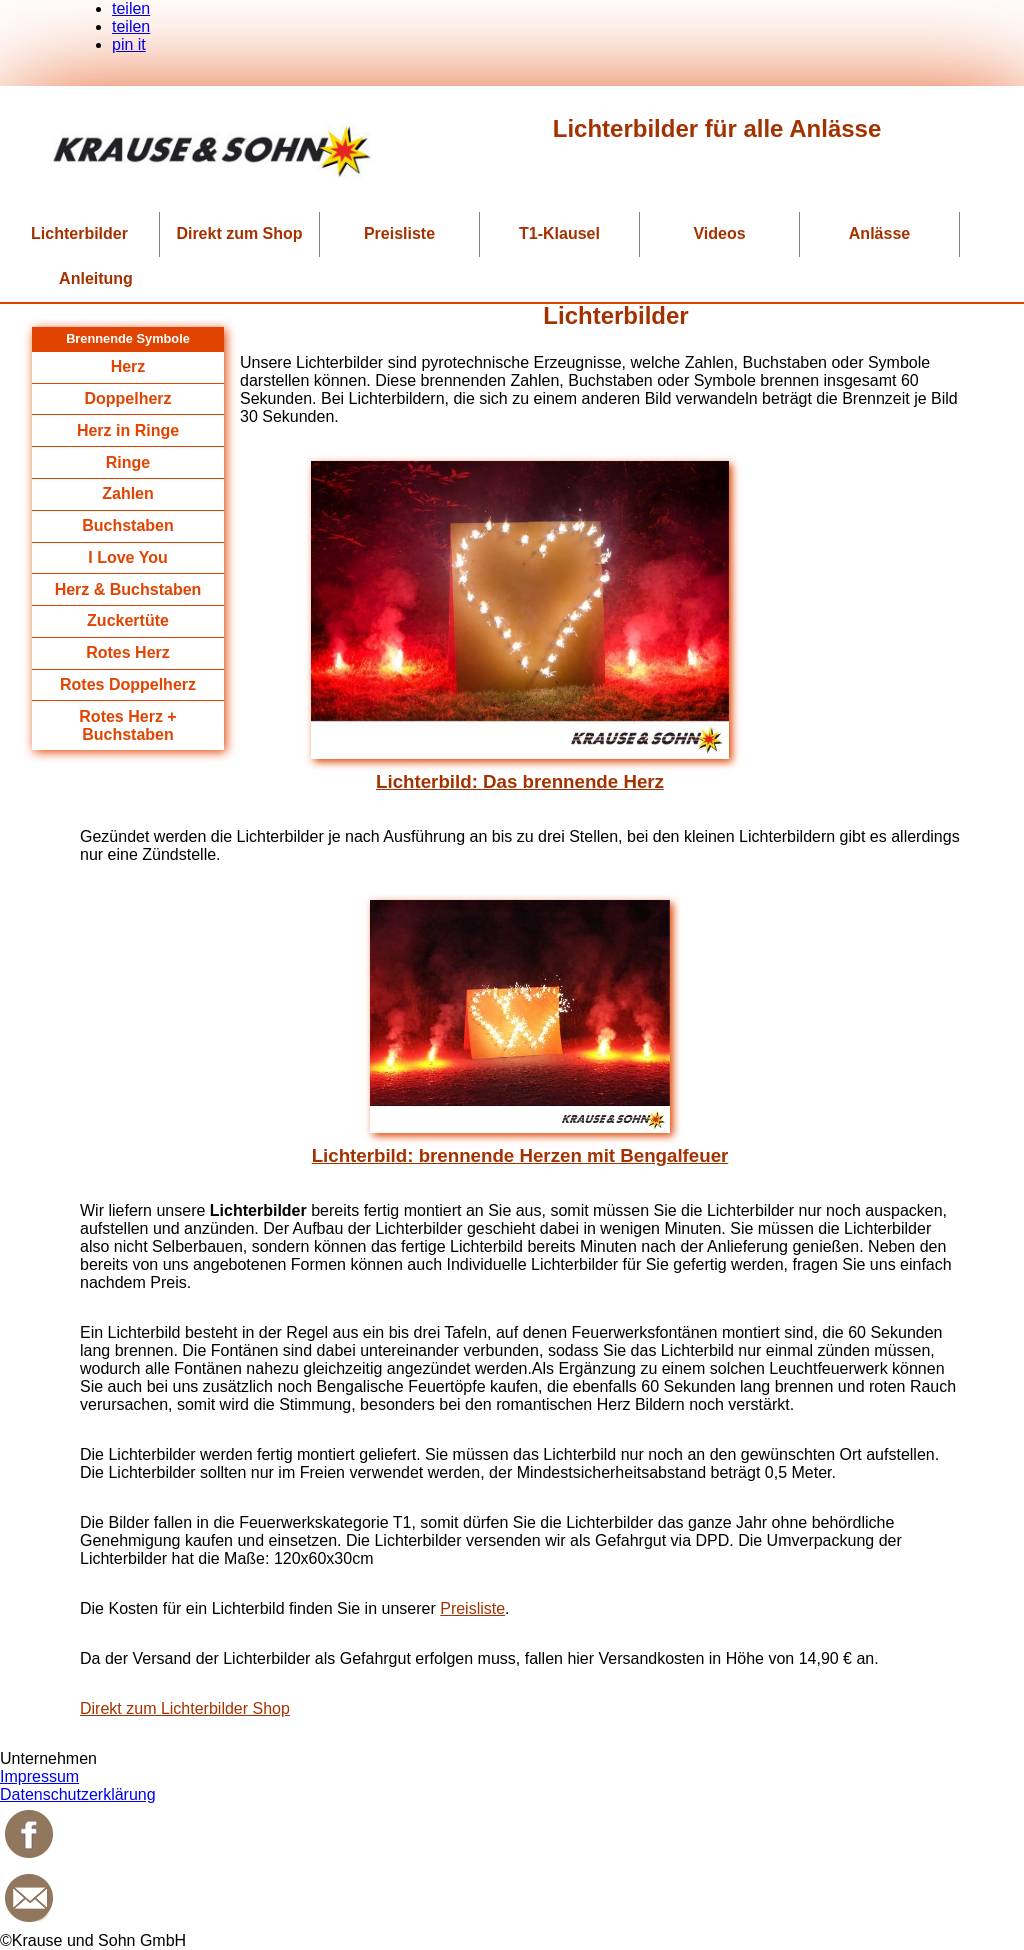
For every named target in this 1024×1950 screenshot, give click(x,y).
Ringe (128, 462)
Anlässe (879, 233)
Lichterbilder (79, 233)
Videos (719, 233)
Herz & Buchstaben (128, 589)
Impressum (39, 1776)
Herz (128, 366)
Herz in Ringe (128, 430)
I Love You (127, 557)
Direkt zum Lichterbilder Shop (185, 1708)
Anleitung (96, 278)
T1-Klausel (559, 233)
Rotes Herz (128, 652)
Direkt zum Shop (239, 233)
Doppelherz (127, 398)
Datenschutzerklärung (78, 1794)
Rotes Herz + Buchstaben (127, 725)
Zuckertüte (128, 620)
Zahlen (128, 493)
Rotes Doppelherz (128, 684)
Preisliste (399, 233)
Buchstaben (128, 525)
